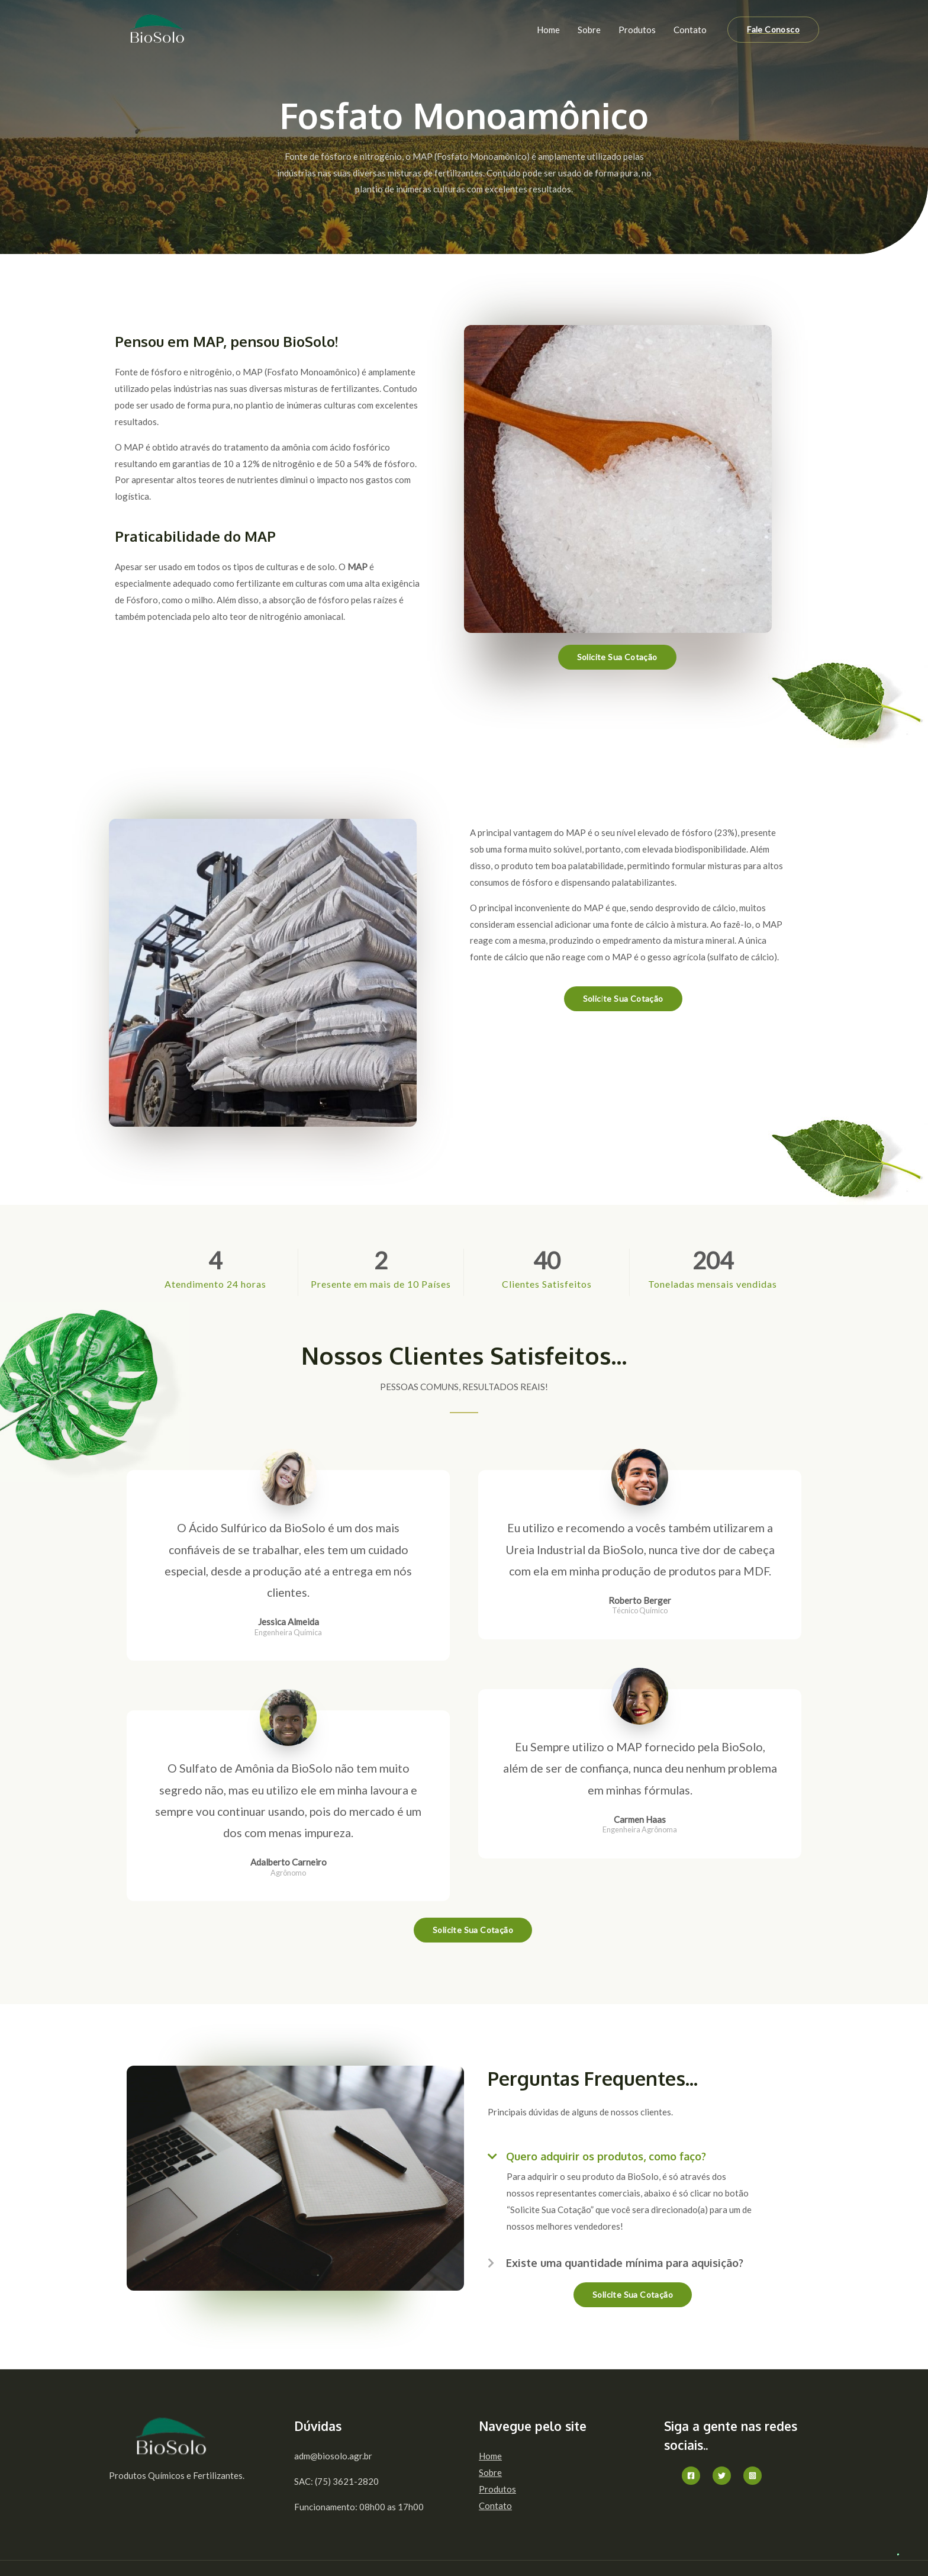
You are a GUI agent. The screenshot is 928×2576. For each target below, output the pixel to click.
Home (548, 29)
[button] (633, 2152)
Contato (690, 29)
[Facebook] (691, 2475)
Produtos (637, 29)
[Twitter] (722, 2475)
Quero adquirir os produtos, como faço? (606, 2156)
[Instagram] (752, 2475)
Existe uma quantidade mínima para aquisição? (624, 2262)
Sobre (589, 29)
